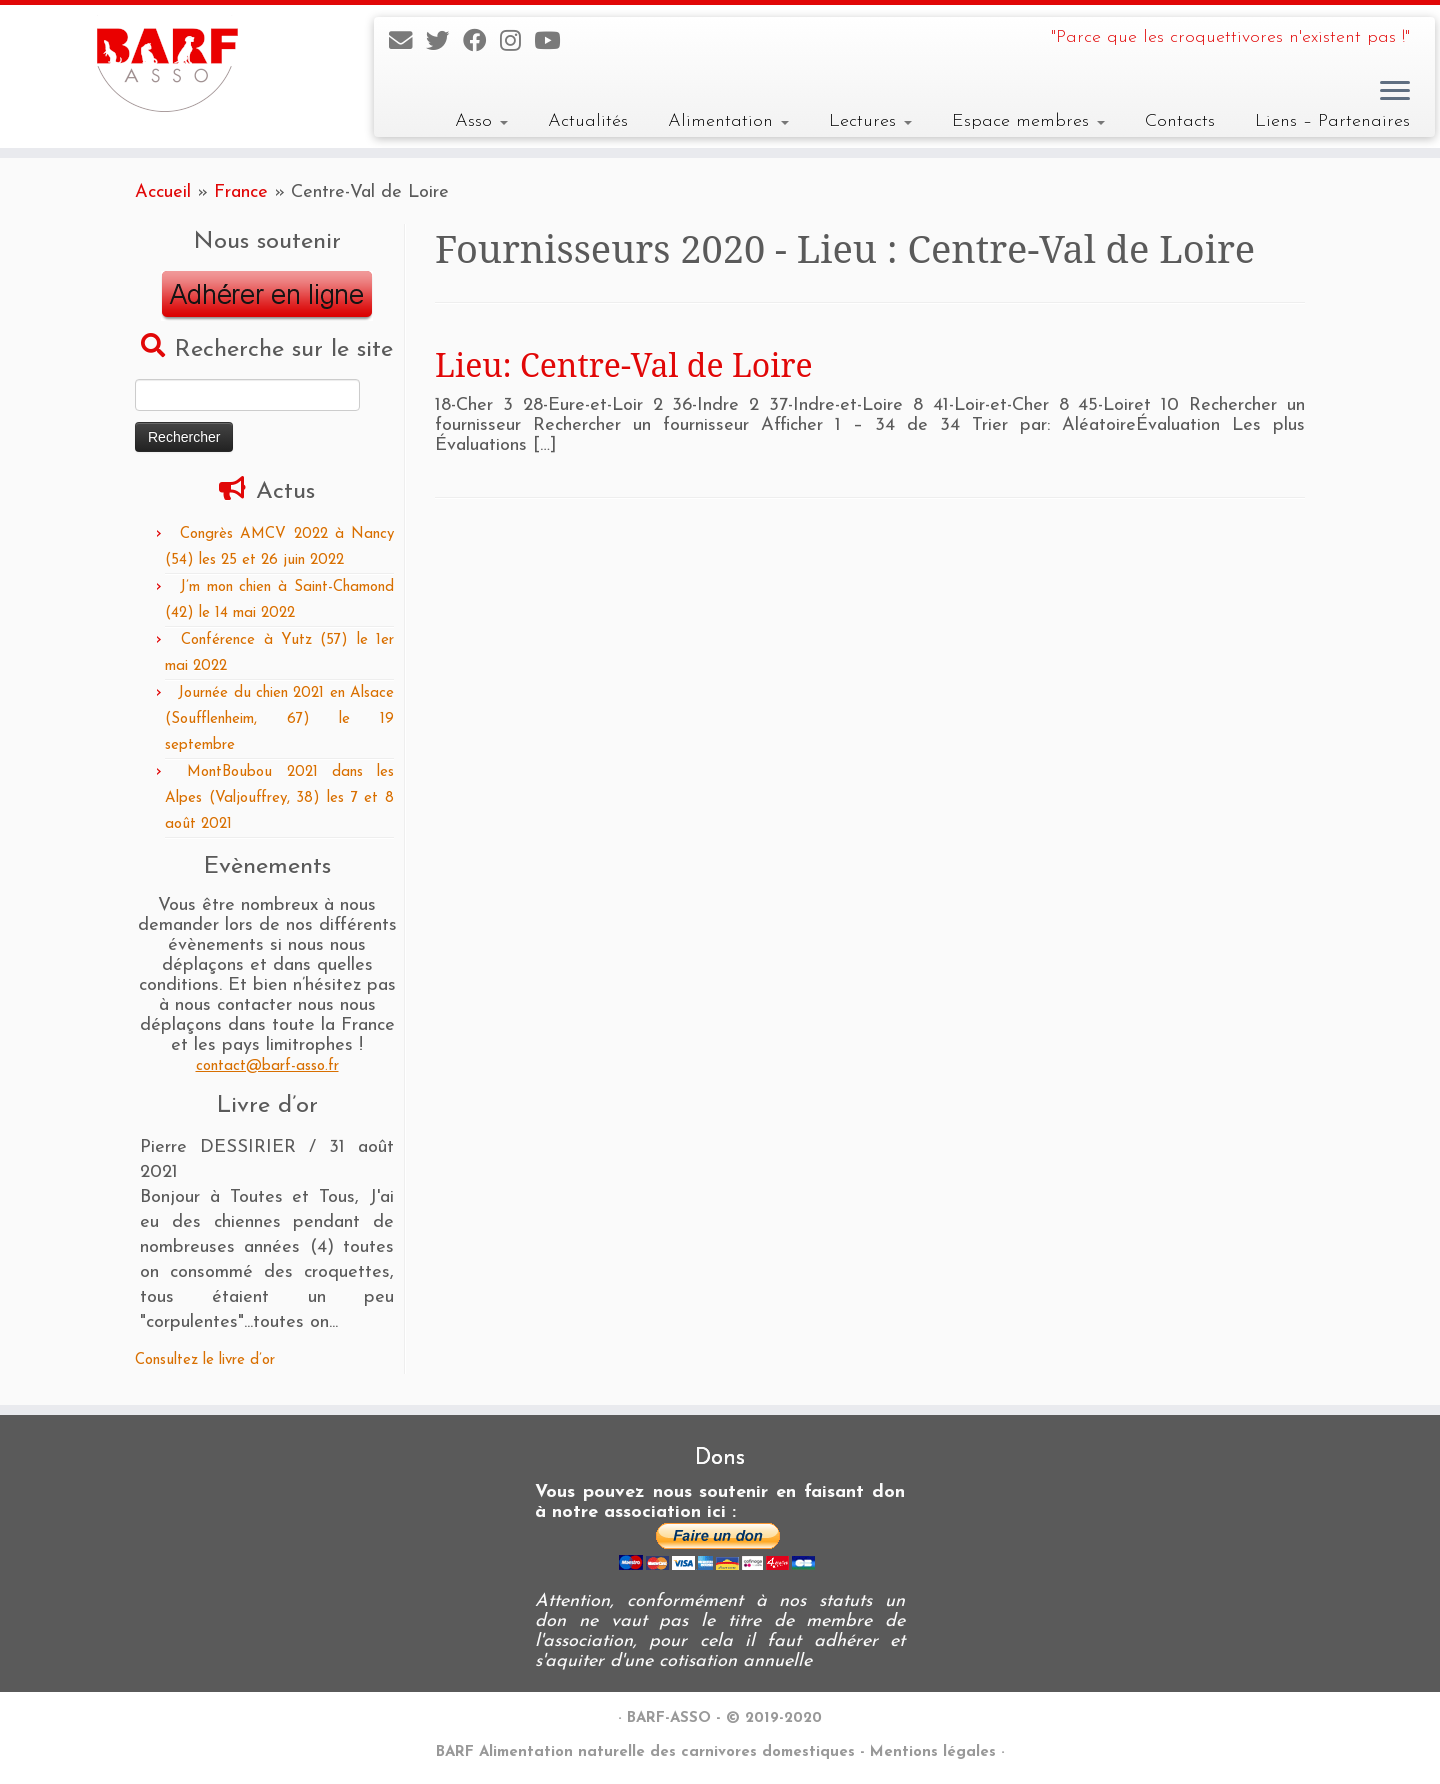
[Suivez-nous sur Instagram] (517, 43)
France (241, 192)
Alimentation (728, 121)
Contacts (1180, 121)
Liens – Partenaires (1332, 121)
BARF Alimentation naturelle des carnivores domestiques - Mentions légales (716, 1752)
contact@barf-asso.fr (267, 1066)
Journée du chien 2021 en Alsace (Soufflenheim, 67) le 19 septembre (279, 719)
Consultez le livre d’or (205, 1360)
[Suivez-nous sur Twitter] (444, 43)
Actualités (588, 121)
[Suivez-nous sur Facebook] (481, 43)
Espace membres (1028, 121)
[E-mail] (407, 43)
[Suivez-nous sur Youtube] (553, 43)
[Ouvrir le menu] (1395, 92)
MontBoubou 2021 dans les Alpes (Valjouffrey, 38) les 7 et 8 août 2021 (279, 798)
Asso (481, 121)
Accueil (163, 192)
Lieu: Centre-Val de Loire (624, 364)
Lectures (870, 121)
